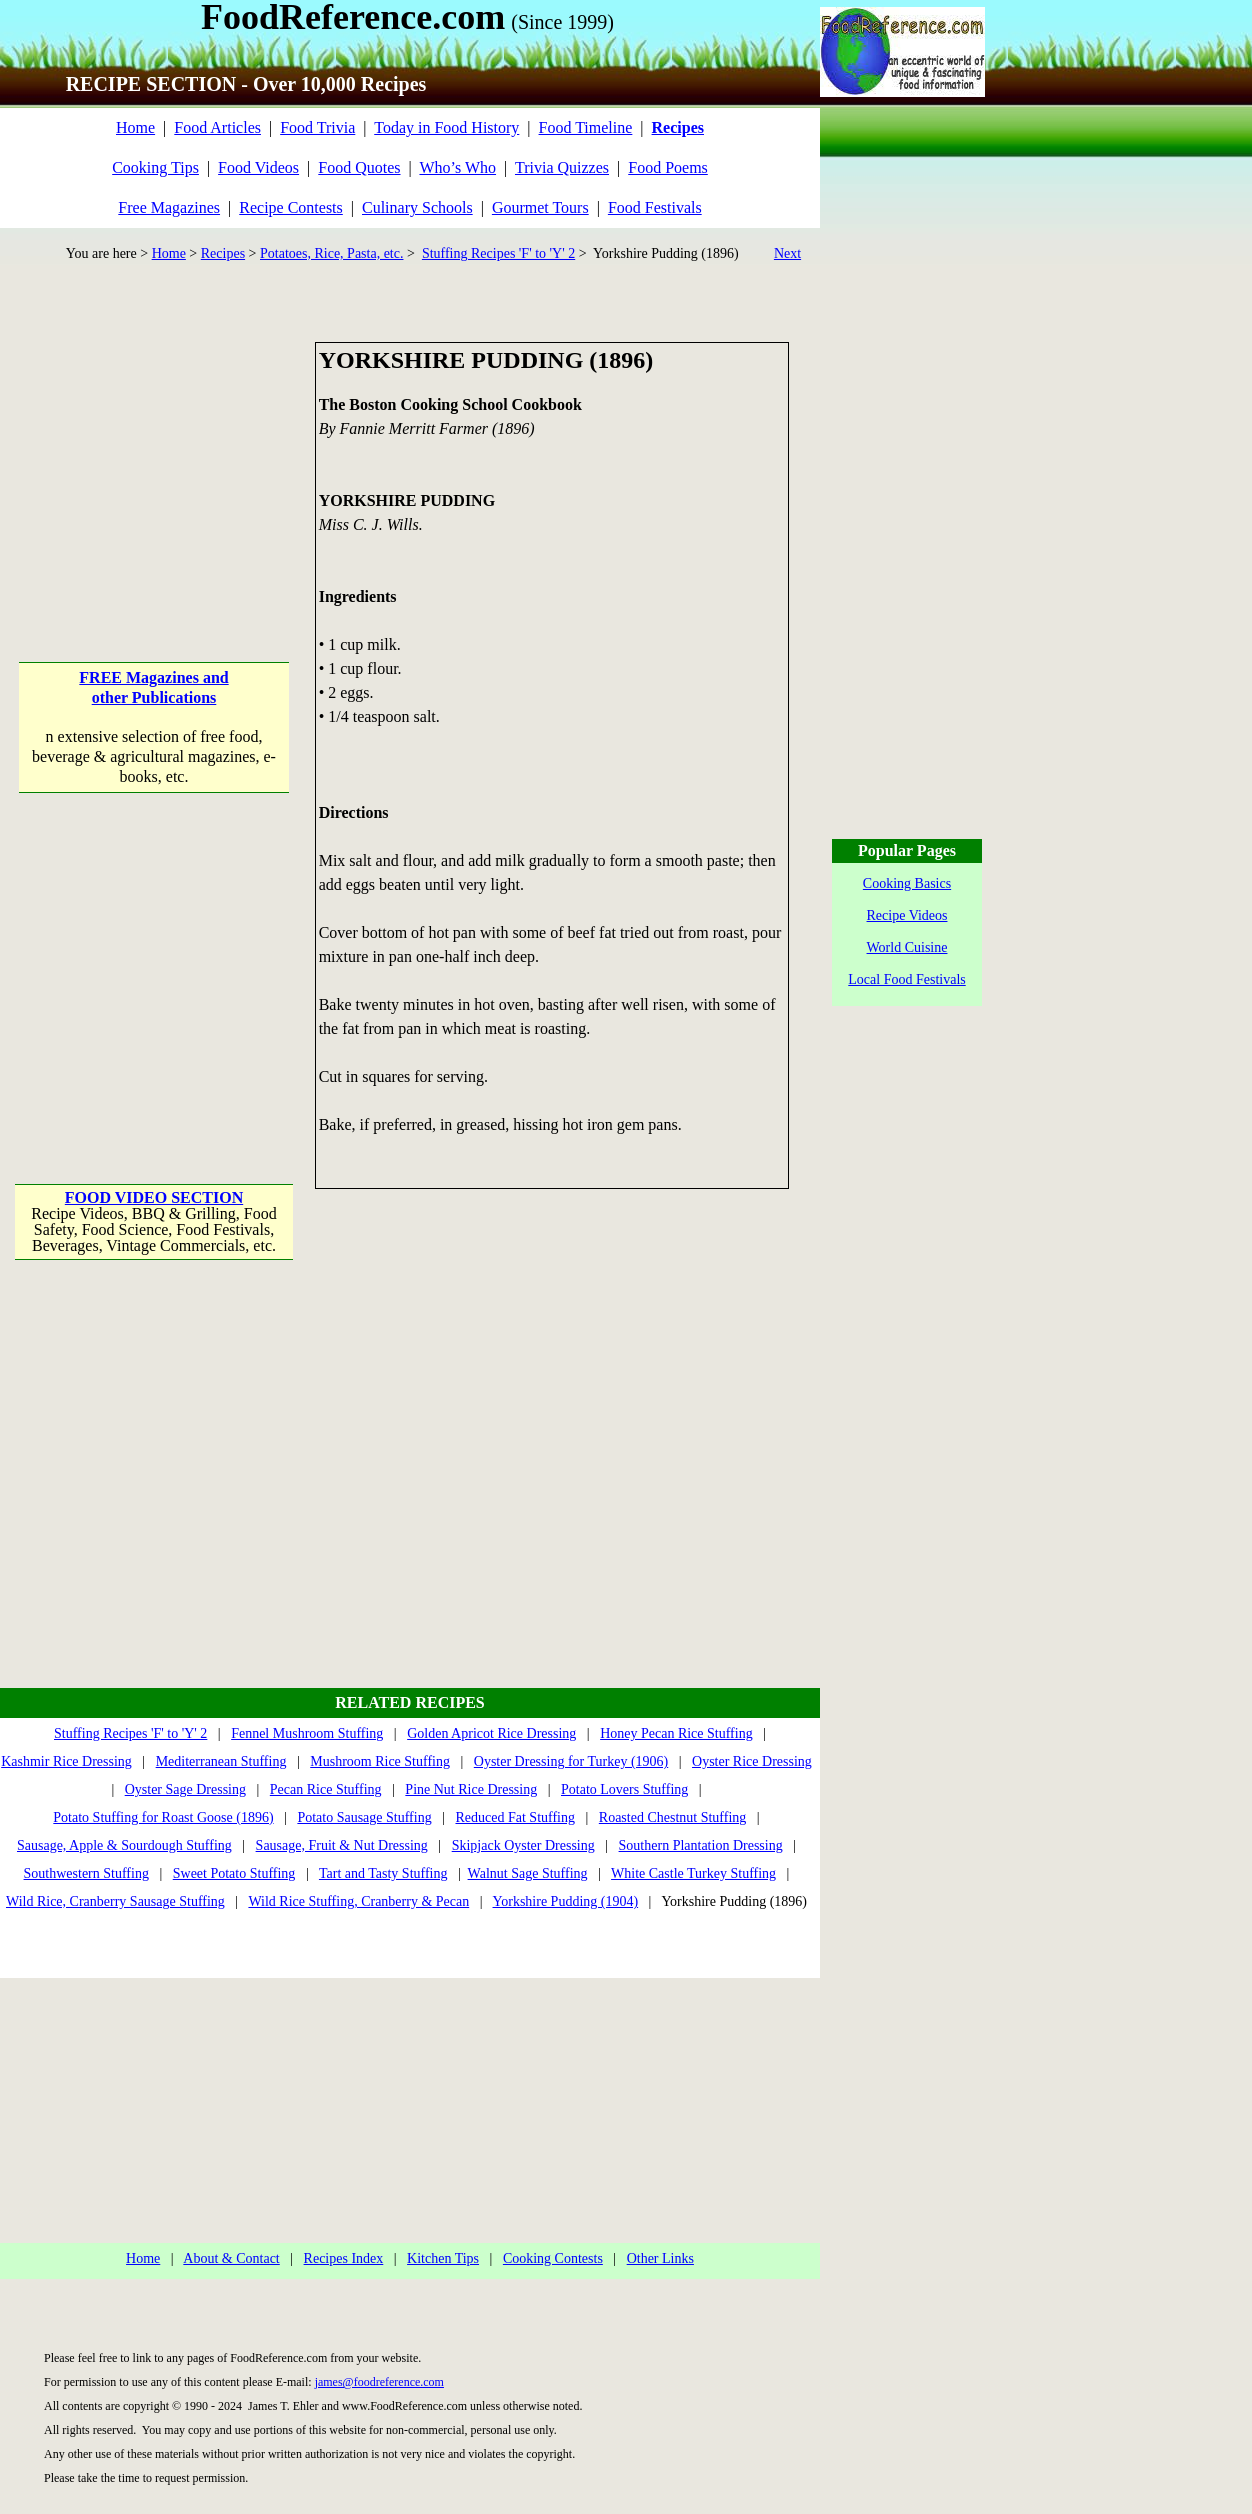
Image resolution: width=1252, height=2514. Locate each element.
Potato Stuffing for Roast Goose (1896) (163, 1817)
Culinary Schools (417, 207)
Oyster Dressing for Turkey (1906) (571, 1761)
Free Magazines (169, 207)
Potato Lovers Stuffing (624, 1789)
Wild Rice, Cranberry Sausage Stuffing (115, 1901)
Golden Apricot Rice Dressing (491, 1733)
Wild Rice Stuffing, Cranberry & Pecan (358, 1901)
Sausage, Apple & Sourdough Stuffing (124, 1845)
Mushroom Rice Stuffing (380, 1761)
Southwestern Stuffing (86, 1873)
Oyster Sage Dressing (185, 1789)
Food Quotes (359, 167)
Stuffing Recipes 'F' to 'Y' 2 (498, 253)
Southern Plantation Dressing (701, 1845)
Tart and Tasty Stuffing (383, 1873)
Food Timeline (586, 127)
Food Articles (217, 127)
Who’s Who (457, 167)
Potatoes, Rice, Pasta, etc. (331, 253)
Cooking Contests (553, 2258)
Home (135, 127)
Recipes (223, 253)
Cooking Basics (907, 883)
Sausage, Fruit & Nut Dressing (342, 1845)
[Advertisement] (155, 467)
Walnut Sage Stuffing (528, 1873)
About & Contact (231, 2258)
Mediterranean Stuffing (221, 1761)
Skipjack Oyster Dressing (523, 1845)
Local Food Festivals (906, 979)
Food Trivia (317, 127)
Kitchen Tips (443, 2258)
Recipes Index (344, 2258)
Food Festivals (655, 207)
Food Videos (258, 167)
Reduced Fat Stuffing (515, 1817)
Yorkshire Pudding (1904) (566, 1901)
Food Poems (668, 167)
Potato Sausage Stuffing (364, 1817)
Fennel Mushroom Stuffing (307, 1733)
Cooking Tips (155, 167)
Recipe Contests (291, 207)
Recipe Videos (907, 915)
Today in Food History (446, 127)
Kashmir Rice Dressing (66, 1761)
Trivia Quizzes (562, 167)
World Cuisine (907, 947)
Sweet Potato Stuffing (234, 1873)
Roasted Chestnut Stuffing (673, 1817)
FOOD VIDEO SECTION (154, 1197)
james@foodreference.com (379, 2382)
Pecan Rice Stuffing (326, 1789)
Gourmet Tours (540, 207)
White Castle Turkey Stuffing (693, 1873)
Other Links (660, 2258)
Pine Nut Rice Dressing (471, 1789)
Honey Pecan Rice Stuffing (676, 1733)
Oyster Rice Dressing (752, 1761)
